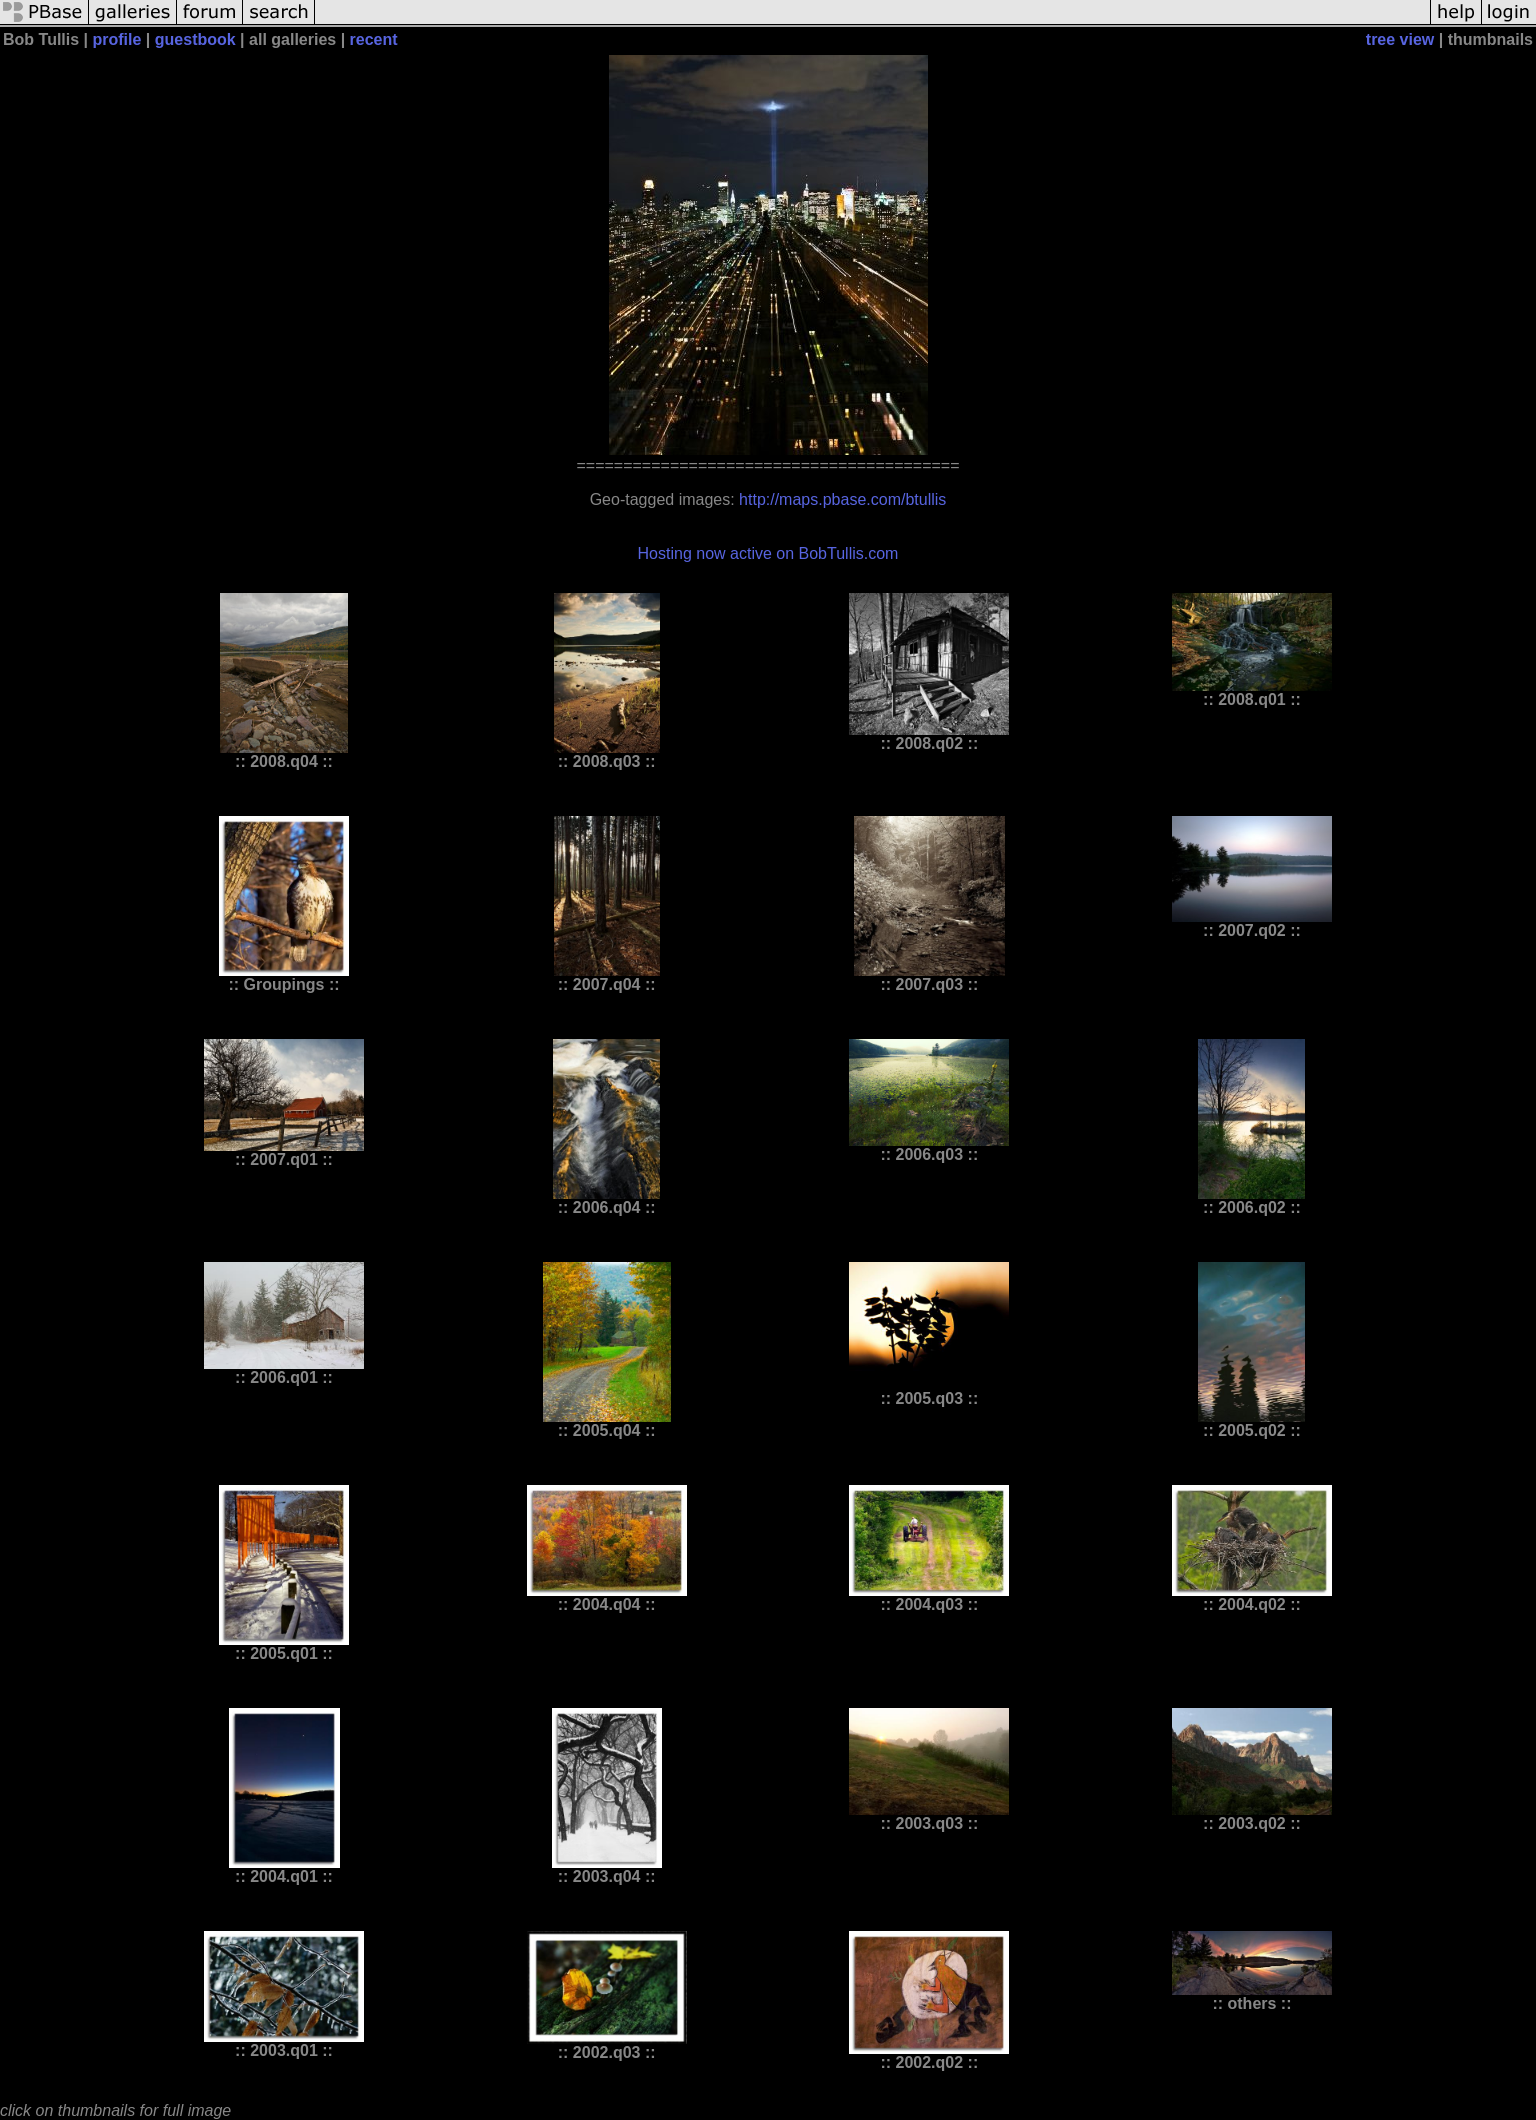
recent (374, 39)
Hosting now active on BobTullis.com (768, 553)
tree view (1400, 39)
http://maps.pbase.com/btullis (842, 499)
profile (117, 39)
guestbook (195, 39)
